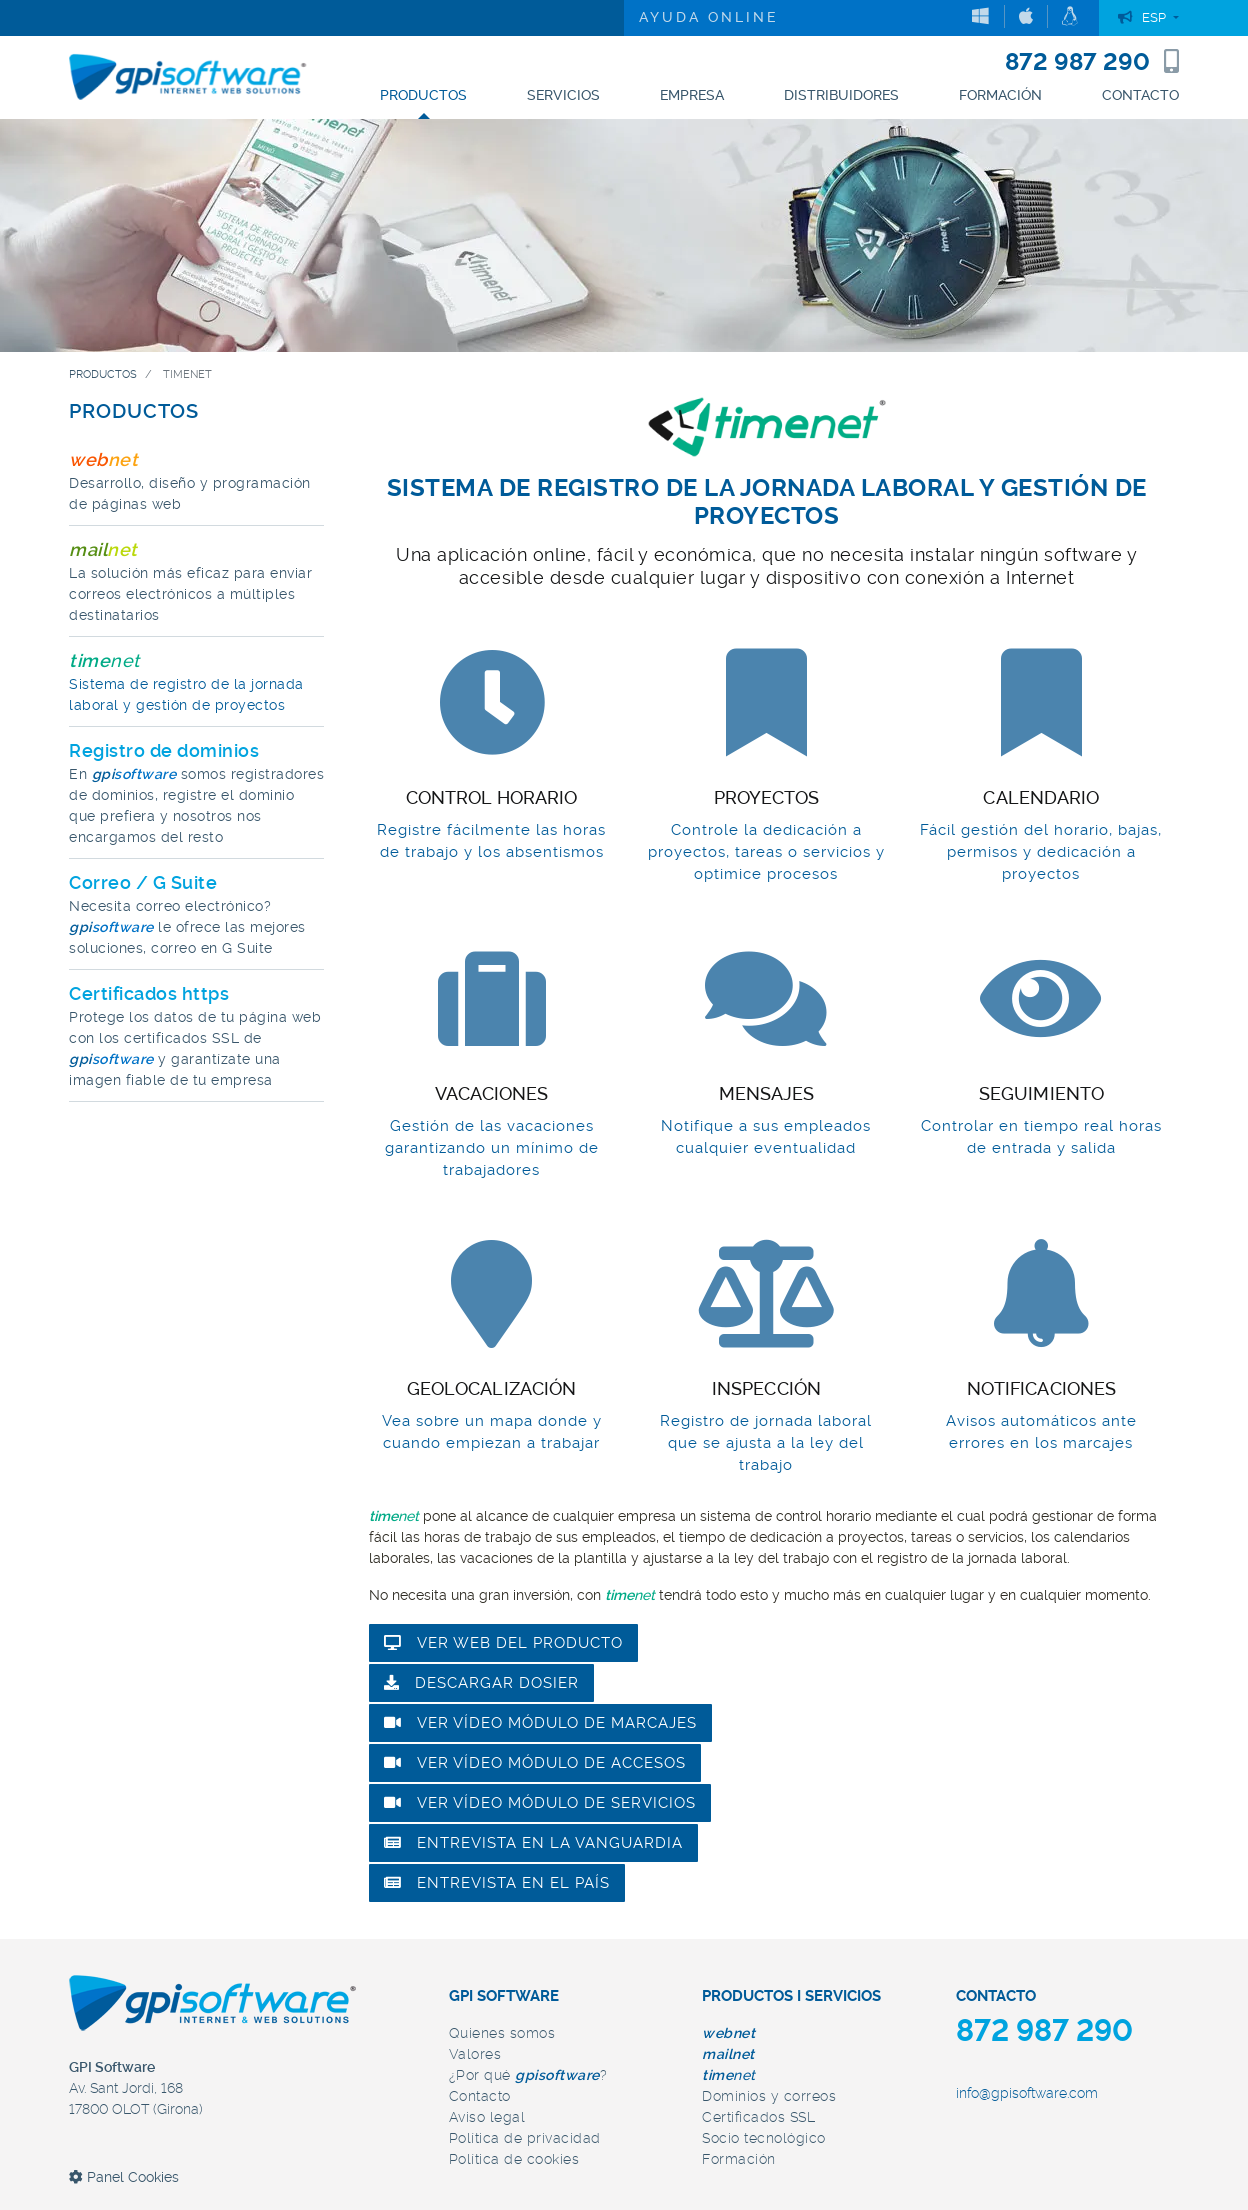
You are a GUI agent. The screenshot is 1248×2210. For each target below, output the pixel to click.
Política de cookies (514, 2159)
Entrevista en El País (497, 1883)
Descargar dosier (481, 1683)
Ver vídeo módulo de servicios (540, 1803)
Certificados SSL (758, 2117)
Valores (475, 2054)
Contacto (480, 2096)
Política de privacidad (525, 2138)
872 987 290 (1092, 62)
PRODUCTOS (134, 411)
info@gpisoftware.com (1027, 2093)
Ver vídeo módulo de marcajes (540, 1723)
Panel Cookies (124, 2177)
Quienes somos (502, 2033)
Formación (739, 2159)
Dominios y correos (769, 2096)
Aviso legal (487, 2117)
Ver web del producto (503, 1643)
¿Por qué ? (528, 2075)
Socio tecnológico (764, 2138)
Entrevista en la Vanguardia (533, 1843)
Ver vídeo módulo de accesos (535, 1763)
